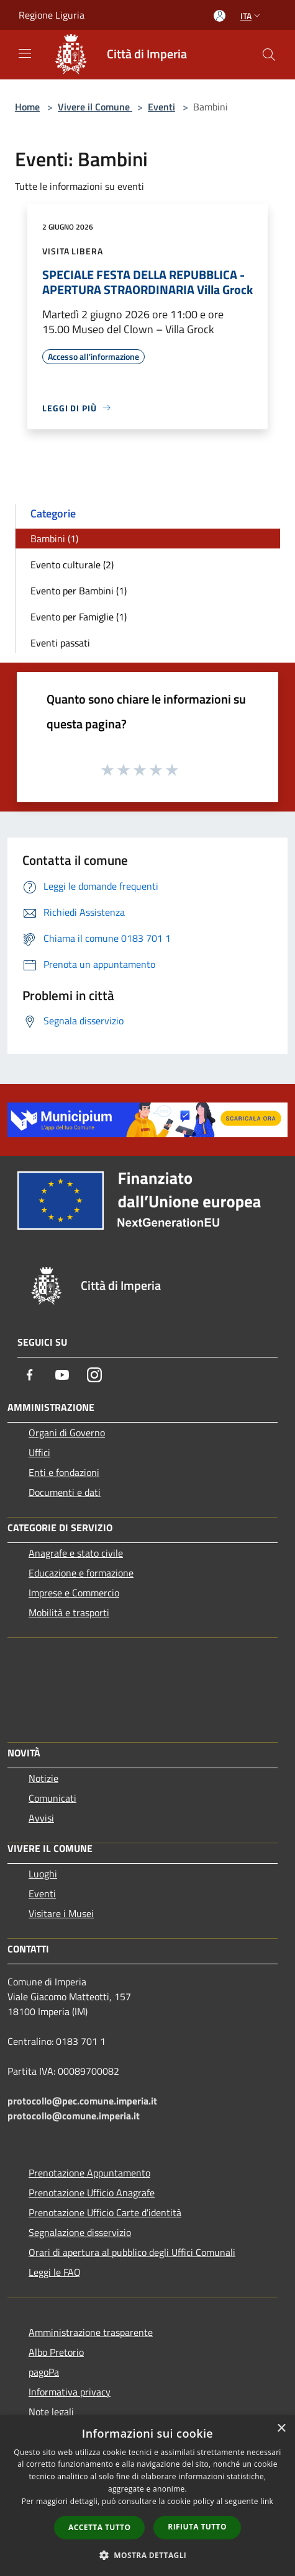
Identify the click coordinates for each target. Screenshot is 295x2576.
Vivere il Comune (95, 106)
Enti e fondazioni (64, 1472)
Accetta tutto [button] (99, 2527)
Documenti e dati (65, 1492)
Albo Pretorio (56, 2352)
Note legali (51, 2411)
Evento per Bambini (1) (78, 590)
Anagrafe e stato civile (76, 1552)
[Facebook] (29, 1374)
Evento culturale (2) (72, 564)
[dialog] (147, 2495)
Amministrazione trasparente (91, 2332)
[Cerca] (268, 54)
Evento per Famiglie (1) (78, 616)
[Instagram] (94, 1374)
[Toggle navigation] (24, 53)
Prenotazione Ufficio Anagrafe (92, 2192)
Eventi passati (60, 642)
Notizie (43, 1778)
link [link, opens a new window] (266, 2501)
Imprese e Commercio (74, 1592)
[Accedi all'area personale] (219, 15)
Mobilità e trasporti (69, 1612)
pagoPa (44, 2371)
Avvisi (41, 1817)
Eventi (161, 106)
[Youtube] (62, 1374)
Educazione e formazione (81, 1572)
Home (27, 106)
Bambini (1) (54, 538)
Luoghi (43, 1873)
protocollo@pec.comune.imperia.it (82, 2100)
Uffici (39, 1452)
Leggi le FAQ (55, 2272)
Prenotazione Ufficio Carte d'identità (105, 2212)
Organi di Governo (67, 1432)
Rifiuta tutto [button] (197, 2526)
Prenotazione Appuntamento (89, 2172)
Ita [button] (251, 15)
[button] (148, 2555)
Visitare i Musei (61, 1913)
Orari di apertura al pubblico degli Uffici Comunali (132, 2252)
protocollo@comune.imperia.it (73, 2115)
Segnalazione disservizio (80, 2232)
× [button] (281, 2428)
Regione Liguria (51, 14)
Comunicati (52, 1798)
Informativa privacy (70, 2391)
